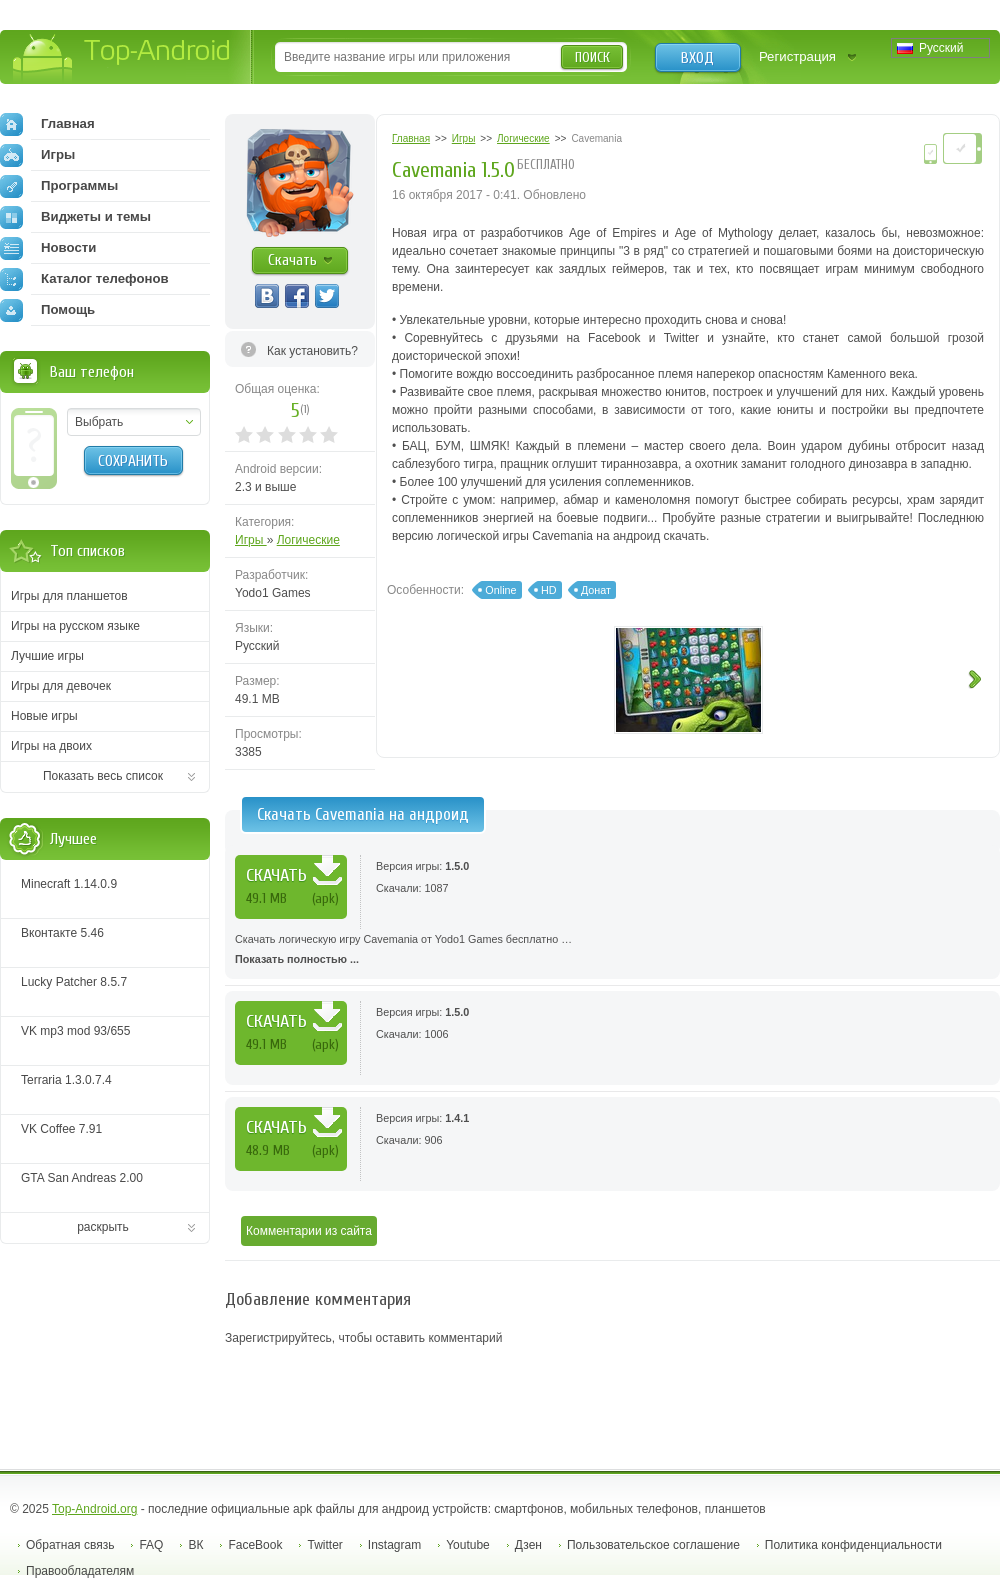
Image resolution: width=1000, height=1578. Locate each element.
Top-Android (122, 58)
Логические (308, 540)
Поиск (592, 57)
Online (500, 590)
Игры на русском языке (75, 626)
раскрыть (103, 1227)
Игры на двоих (51, 746)
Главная (47, 124)
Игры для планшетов (69, 596)
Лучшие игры (47, 656)
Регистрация (797, 56)
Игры (251, 540)
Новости (48, 248)
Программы (59, 186)
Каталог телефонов (84, 279)
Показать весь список (103, 776)
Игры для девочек (61, 686)
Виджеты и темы (75, 217)
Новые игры (44, 716)
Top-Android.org (94, 1509)
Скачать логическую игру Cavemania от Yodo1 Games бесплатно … (612, 951)
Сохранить (133, 461)
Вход (697, 58)
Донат (596, 590)
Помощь (47, 310)
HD (549, 590)
